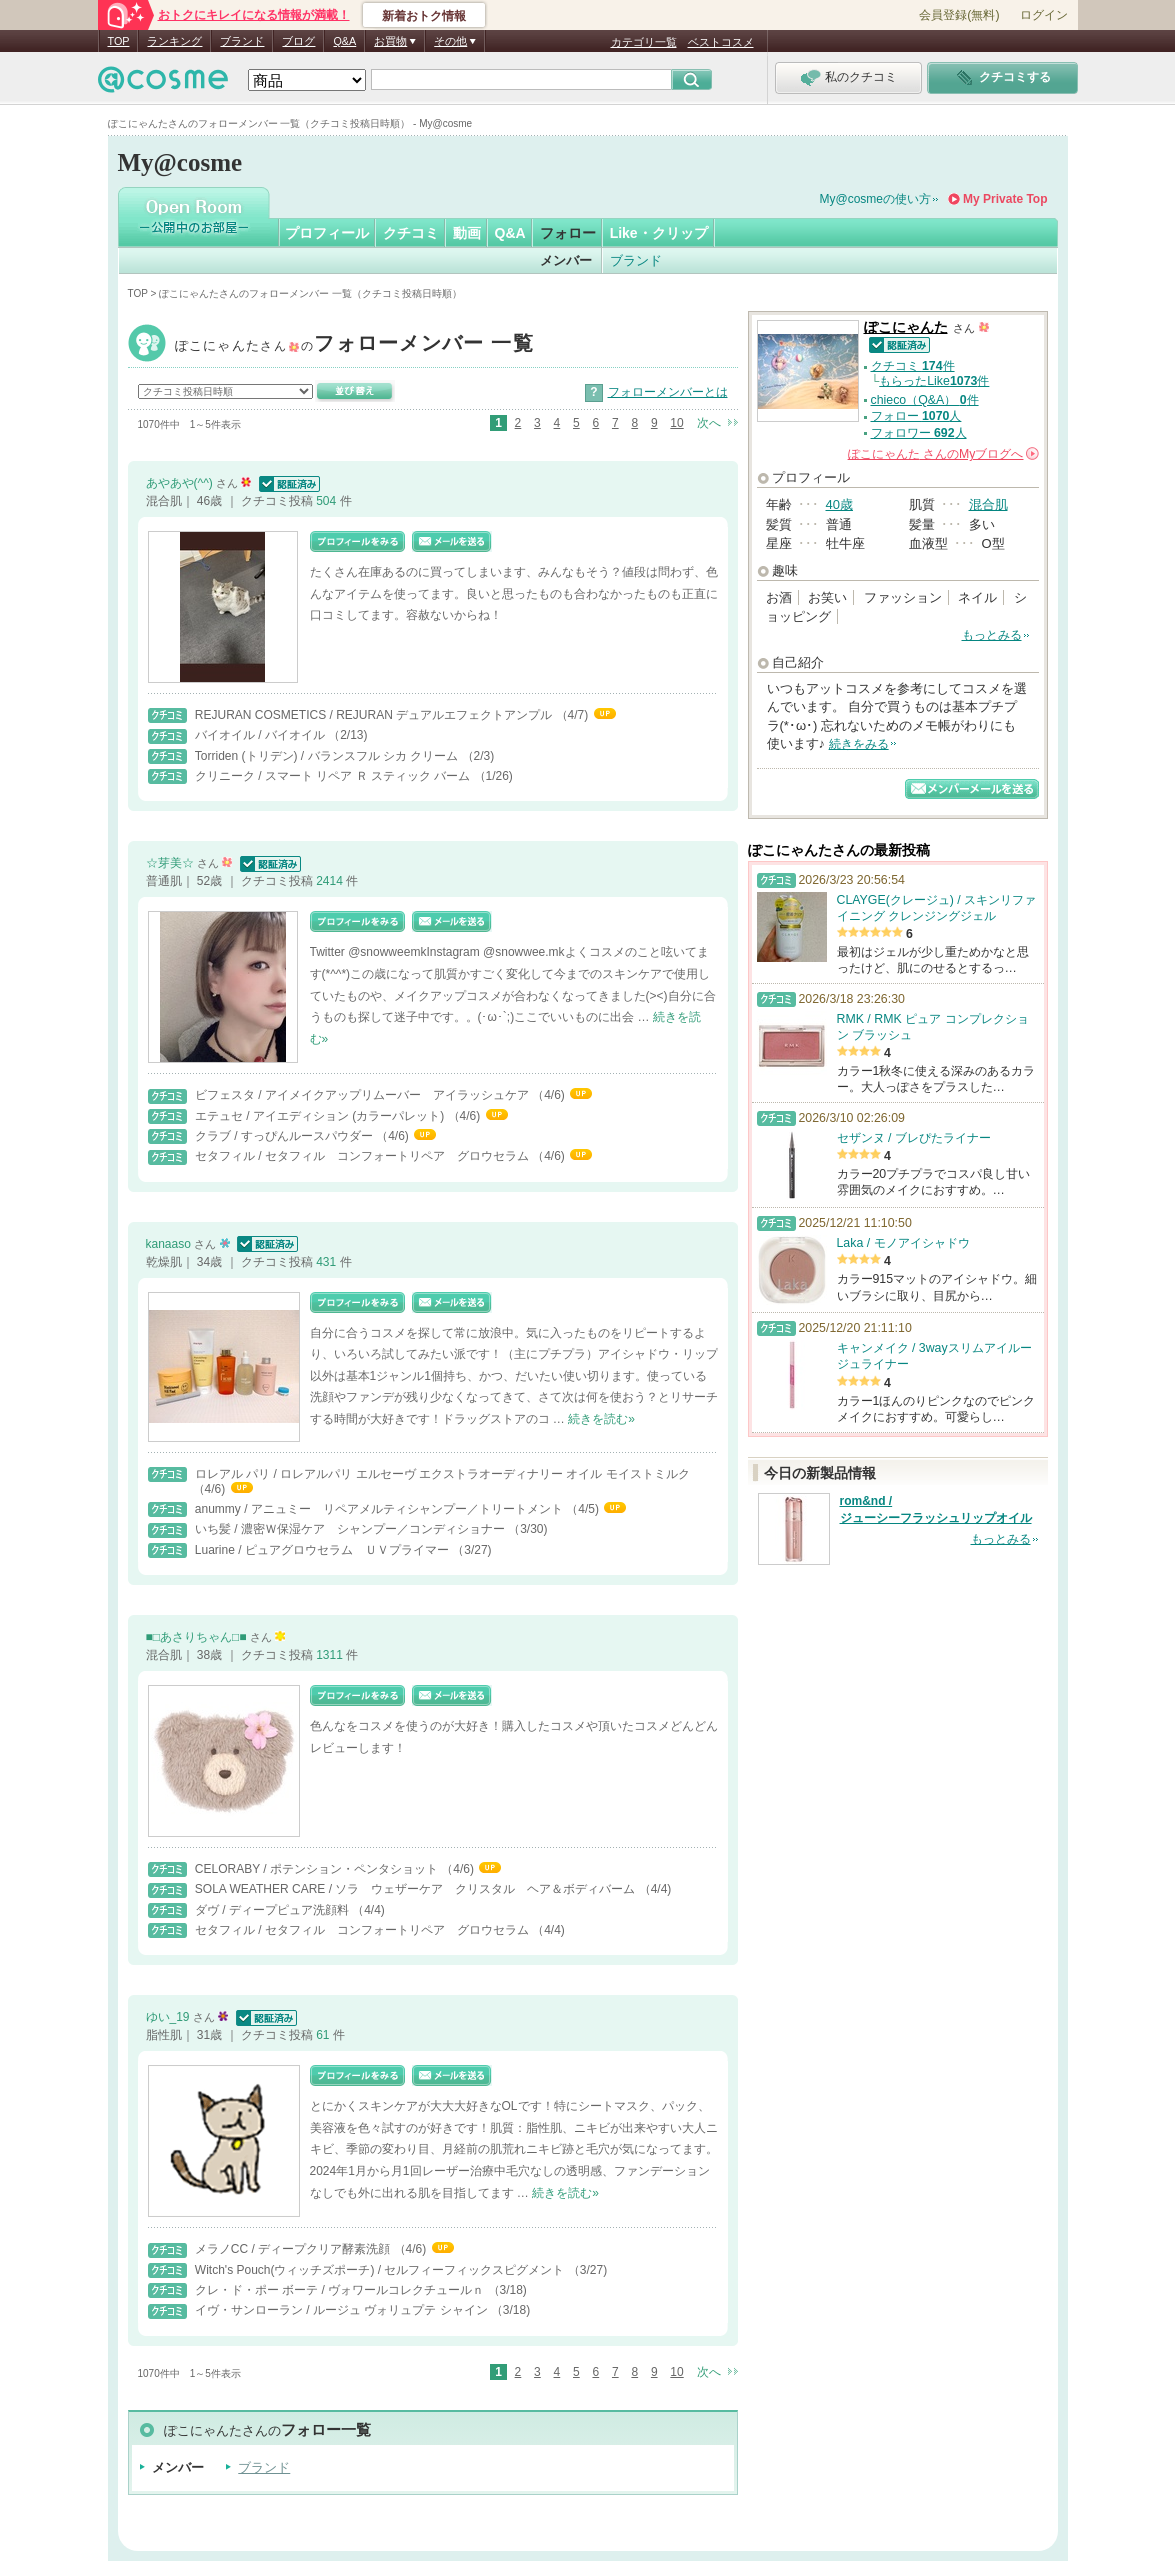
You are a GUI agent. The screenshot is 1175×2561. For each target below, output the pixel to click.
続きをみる (859, 744)
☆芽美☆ (171, 863)
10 (676, 423)
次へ (709, 423)
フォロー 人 (916, 416)
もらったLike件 (934, 381)
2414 (331, 881)
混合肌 (988, 504)
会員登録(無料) (959, 15)
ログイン (1044, 15)
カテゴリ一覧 (644, 42)
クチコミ (411, 233)
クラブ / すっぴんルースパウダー (285, 1136)
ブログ (298, 41)
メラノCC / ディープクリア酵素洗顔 (294, 2249)
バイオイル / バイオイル (261, 735)
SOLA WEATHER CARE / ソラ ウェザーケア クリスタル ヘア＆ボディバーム (417, 1889)
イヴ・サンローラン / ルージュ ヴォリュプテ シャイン (343, 2310)
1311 (331, 1655)
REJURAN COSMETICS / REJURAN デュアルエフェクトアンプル (375, 715)
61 (324, 2035)
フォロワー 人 (919, 433)
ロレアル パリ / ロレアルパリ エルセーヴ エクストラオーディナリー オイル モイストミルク (442, 1474)
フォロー (568, 233)
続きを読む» (601, 1419)
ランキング (174, 41)
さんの (943, 454)
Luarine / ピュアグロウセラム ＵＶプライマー (323, 1550)
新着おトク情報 (424, 16)
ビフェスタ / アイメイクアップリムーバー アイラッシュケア (363, 1095)
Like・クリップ (659, 233)
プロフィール (327, 233)
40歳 (839, 504)
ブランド (242, 41)
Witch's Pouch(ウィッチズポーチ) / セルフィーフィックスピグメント (381, 2270)
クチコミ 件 (913, 366)
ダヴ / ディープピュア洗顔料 (273, 1910)
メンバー (566, 260)
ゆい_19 (169, 2017)
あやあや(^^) (181, 483)
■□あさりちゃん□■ (198, 1637)
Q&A (344, 41)
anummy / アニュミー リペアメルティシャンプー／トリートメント (380, 1509)
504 (327, 501)
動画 (467, 233)
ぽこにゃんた (355, 345)
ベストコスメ (721, 42)
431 (327, 1262)
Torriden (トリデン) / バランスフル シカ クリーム (328, 756)
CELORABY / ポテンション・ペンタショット (318, 1869)
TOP (119, 41)
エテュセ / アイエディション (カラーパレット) (321, 1116)
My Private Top (1005, 199)
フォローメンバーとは (668, 392)
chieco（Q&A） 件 (925, 400)
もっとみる (992, 635)
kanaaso (170, 1244)
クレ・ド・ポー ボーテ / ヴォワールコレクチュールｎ (341, 2290)
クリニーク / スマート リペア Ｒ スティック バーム (334, 776)
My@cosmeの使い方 (876, 199)
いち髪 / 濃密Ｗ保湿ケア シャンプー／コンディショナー (351, 1529)
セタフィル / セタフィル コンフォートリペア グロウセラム (363, 1156)
